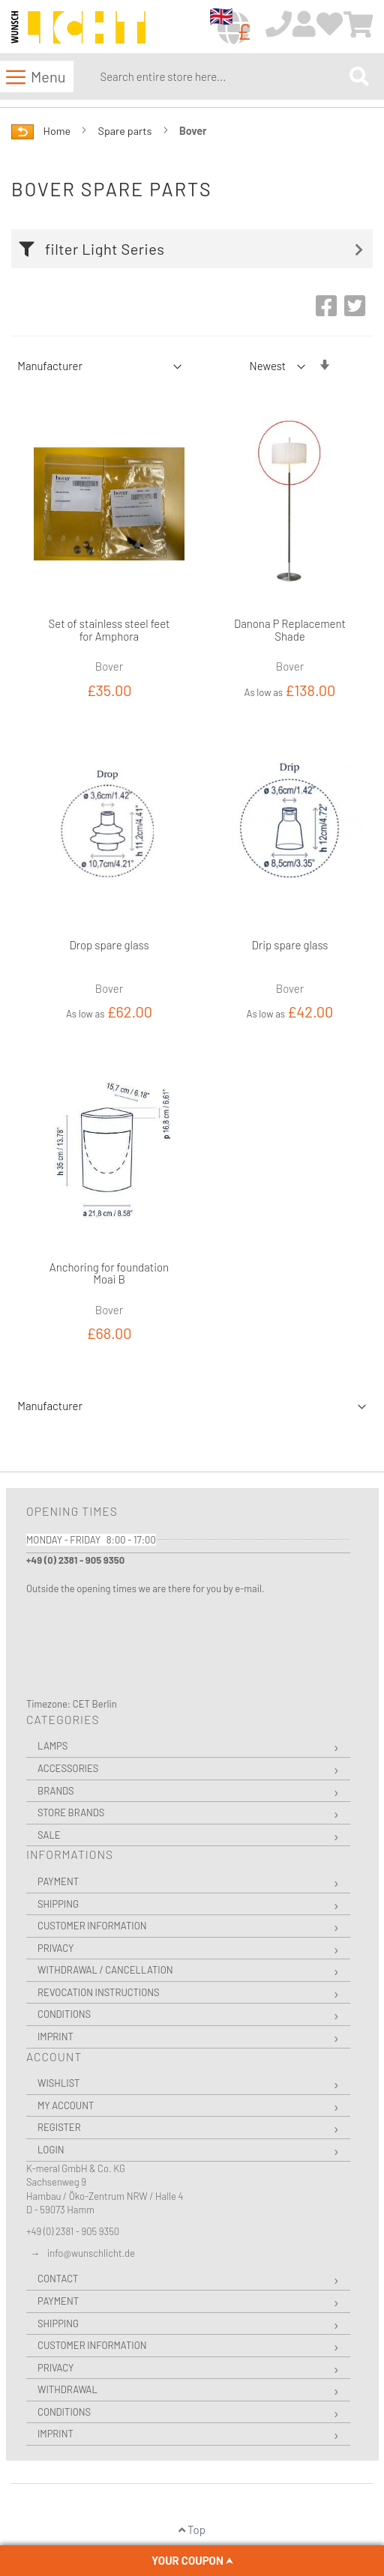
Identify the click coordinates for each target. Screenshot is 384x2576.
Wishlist (59, 2083)
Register (59, 2127)
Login (51, 2150)
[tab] (196, 249)
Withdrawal (68, 2389)
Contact (58, 2279)
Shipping (58, 1904)
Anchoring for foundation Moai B (109, 1273)
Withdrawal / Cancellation (105, 1970)
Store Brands (71, 1812)
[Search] (359, 76)
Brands (56, 1791)
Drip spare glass (290, 945)
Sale (49, 1835)
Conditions (64, 2014)
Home (58, 130)
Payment (58, 1881)
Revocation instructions (99, 1992)
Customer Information (92, 1926)
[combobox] (221, 76)
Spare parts (126, 130)
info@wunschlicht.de (91, 2253)
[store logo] (78, 27)
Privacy (56, 1948)
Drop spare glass (108, 945)
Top (192, 2529)
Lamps (53, 1746)
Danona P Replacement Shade (290, 630)
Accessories (68, 1768)
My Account (66, 2105)
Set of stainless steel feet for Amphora (109, 630)
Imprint (56, 2037)
